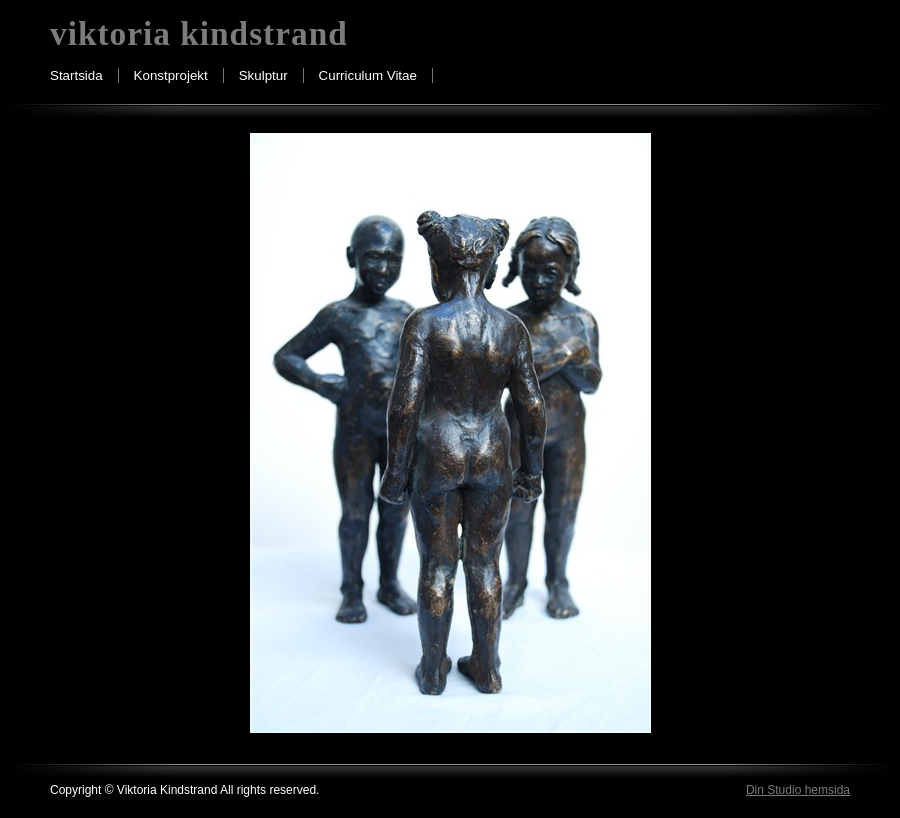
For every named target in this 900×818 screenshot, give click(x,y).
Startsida (76, 75)
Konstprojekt (171, 75)
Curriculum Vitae (368, 75)
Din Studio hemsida (798, 790)
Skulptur (263, 75)
